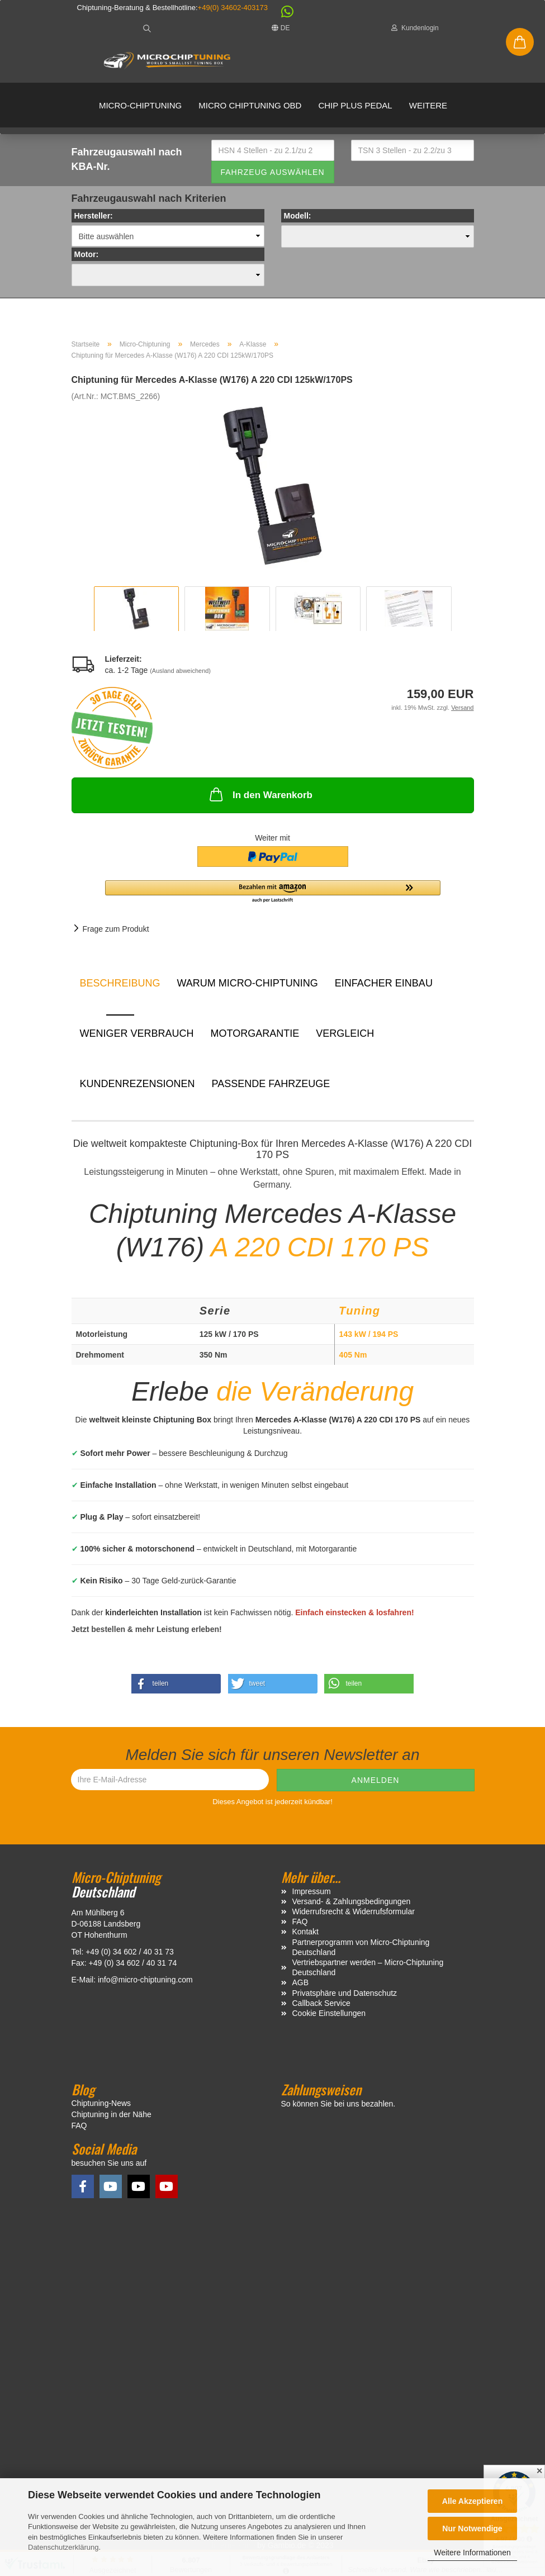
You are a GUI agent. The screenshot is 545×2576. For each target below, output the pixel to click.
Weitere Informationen (472, 2552)
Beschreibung (120, 983)
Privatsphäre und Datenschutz (344, 1993)
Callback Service (321, 2003)
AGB (300, 1982)
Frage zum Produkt (116, 928)
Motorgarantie (255, 1033)
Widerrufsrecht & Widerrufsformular (353, 1911)
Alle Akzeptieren (472, 2501)
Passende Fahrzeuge (271, 1083)
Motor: (86, 254)
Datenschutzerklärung (63, 2547)
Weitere (428, 105)
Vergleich (345, 1033)
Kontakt (305, 1931)
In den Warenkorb (259, 794)
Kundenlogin (414, 28)
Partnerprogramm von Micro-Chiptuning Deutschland (361, 1947)
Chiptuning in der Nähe (111, 2114)
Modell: (297, 215)
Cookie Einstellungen (329, 2013)
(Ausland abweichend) (180, 670)
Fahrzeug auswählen (272, 172)
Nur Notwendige (472, 2528)
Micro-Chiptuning (140, 105)
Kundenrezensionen (137, 1083)
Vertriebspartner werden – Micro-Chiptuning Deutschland (368, 1967)
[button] (281, 14)
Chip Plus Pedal (355, 105)
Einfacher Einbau (384, 983)
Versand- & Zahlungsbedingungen (351, 1901)
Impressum (311, 1891)
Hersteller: (93, 215)
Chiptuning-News (101, 2103)
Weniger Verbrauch (137, 1033)
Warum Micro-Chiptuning (247, 983)
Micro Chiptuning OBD (249, 105)
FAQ (300, 1921)
